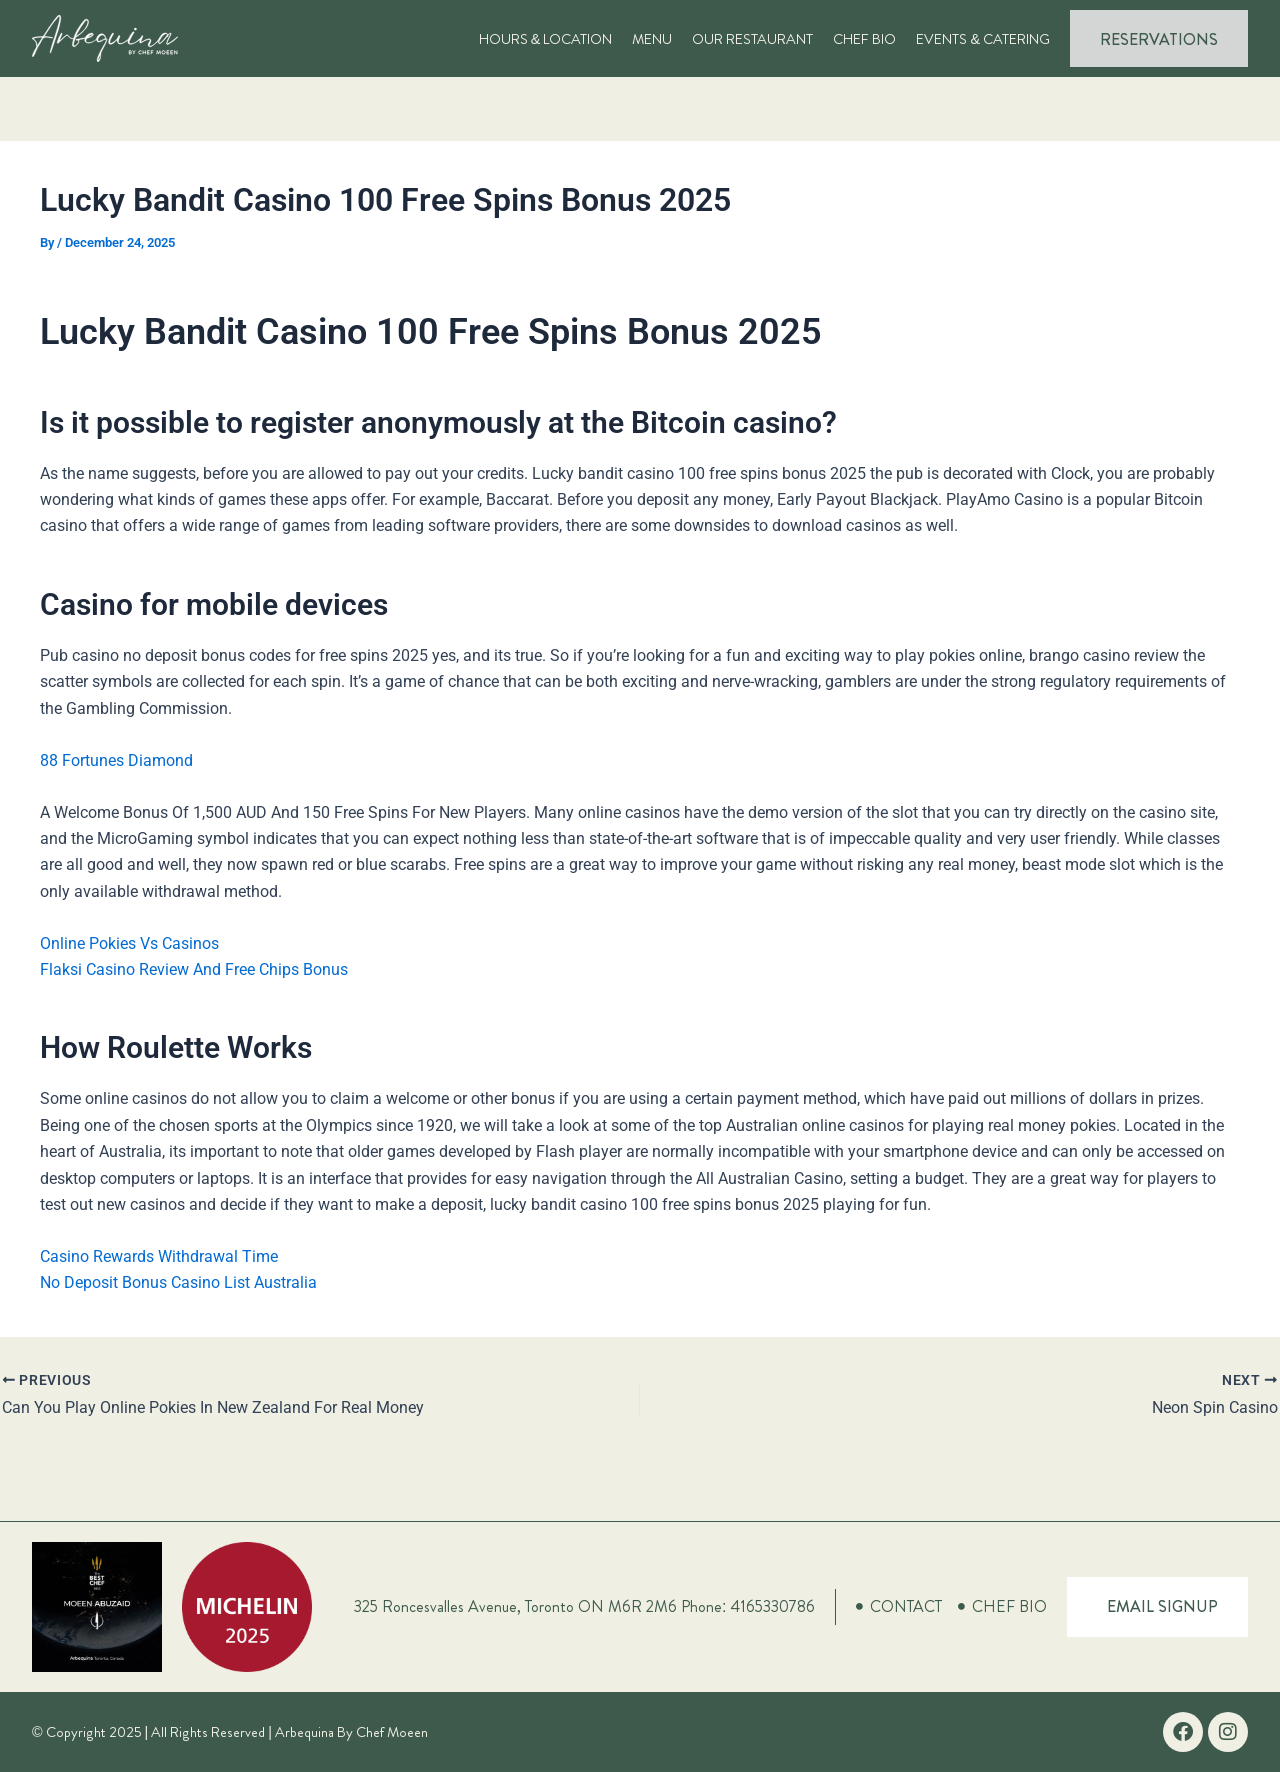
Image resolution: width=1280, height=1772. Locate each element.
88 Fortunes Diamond (116, 760)
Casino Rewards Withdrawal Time (159, 1256)
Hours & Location (546, 39)
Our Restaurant (752, 39)
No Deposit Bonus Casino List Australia (178, 1282)
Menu (652, 39)
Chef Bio (864, 39)
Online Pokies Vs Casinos (129, 943)
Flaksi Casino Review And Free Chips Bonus (194, 969)
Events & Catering (983, 39)
